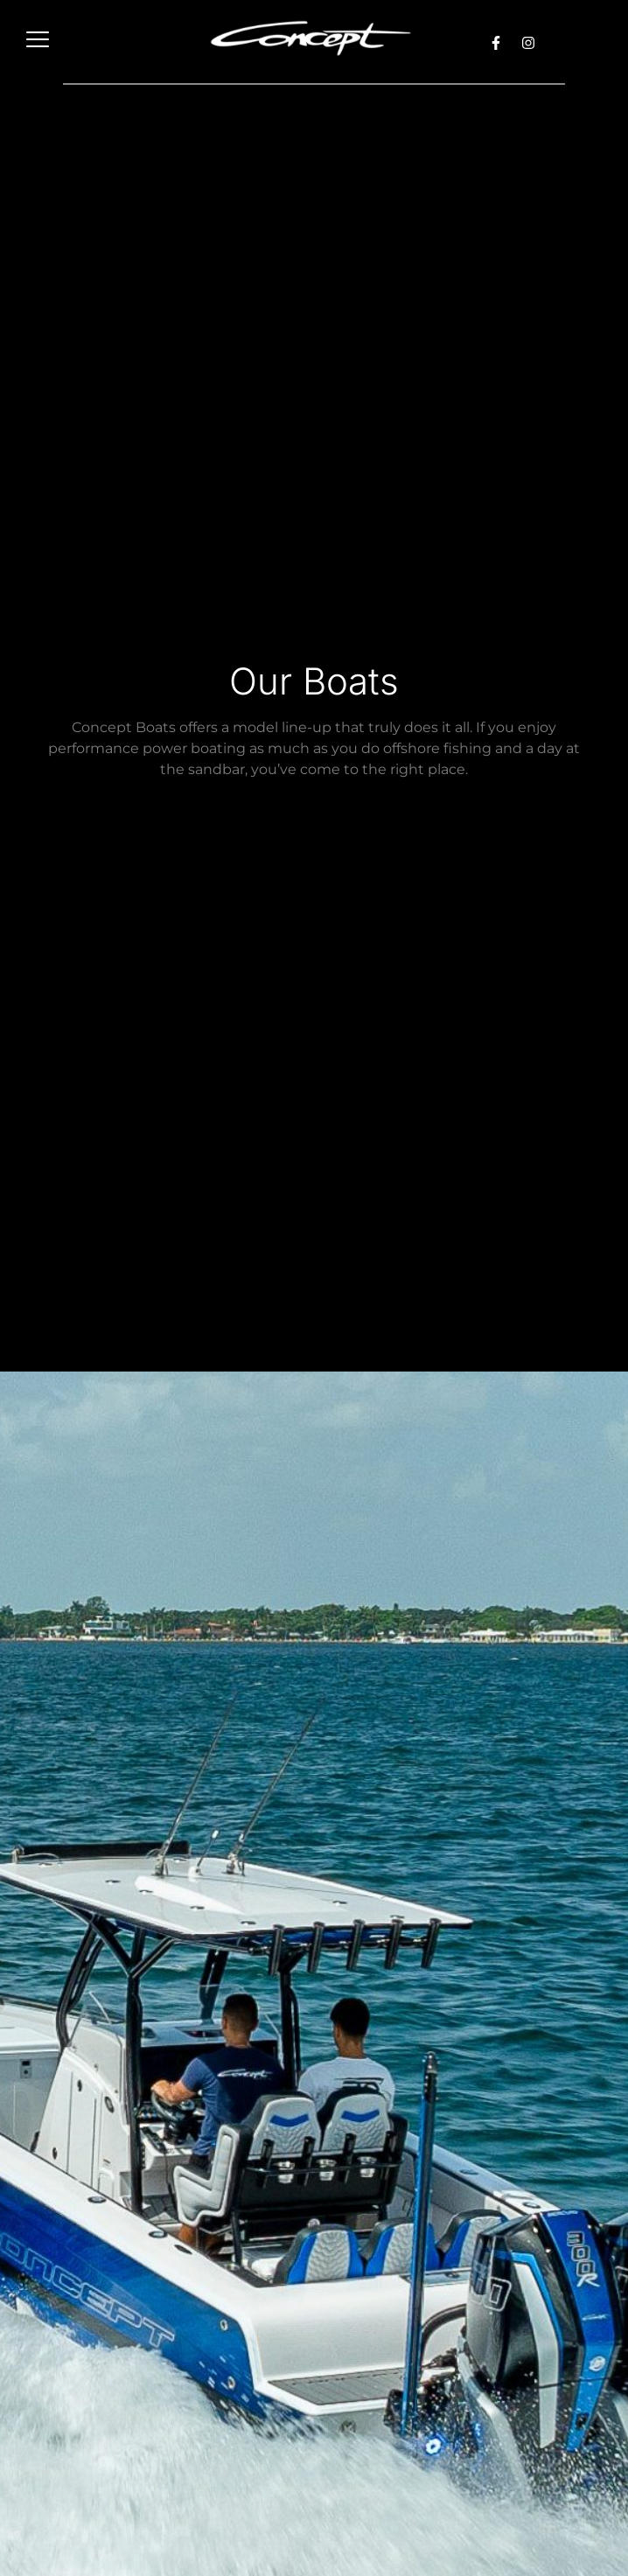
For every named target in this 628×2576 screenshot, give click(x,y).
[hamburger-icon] (37, 41)
